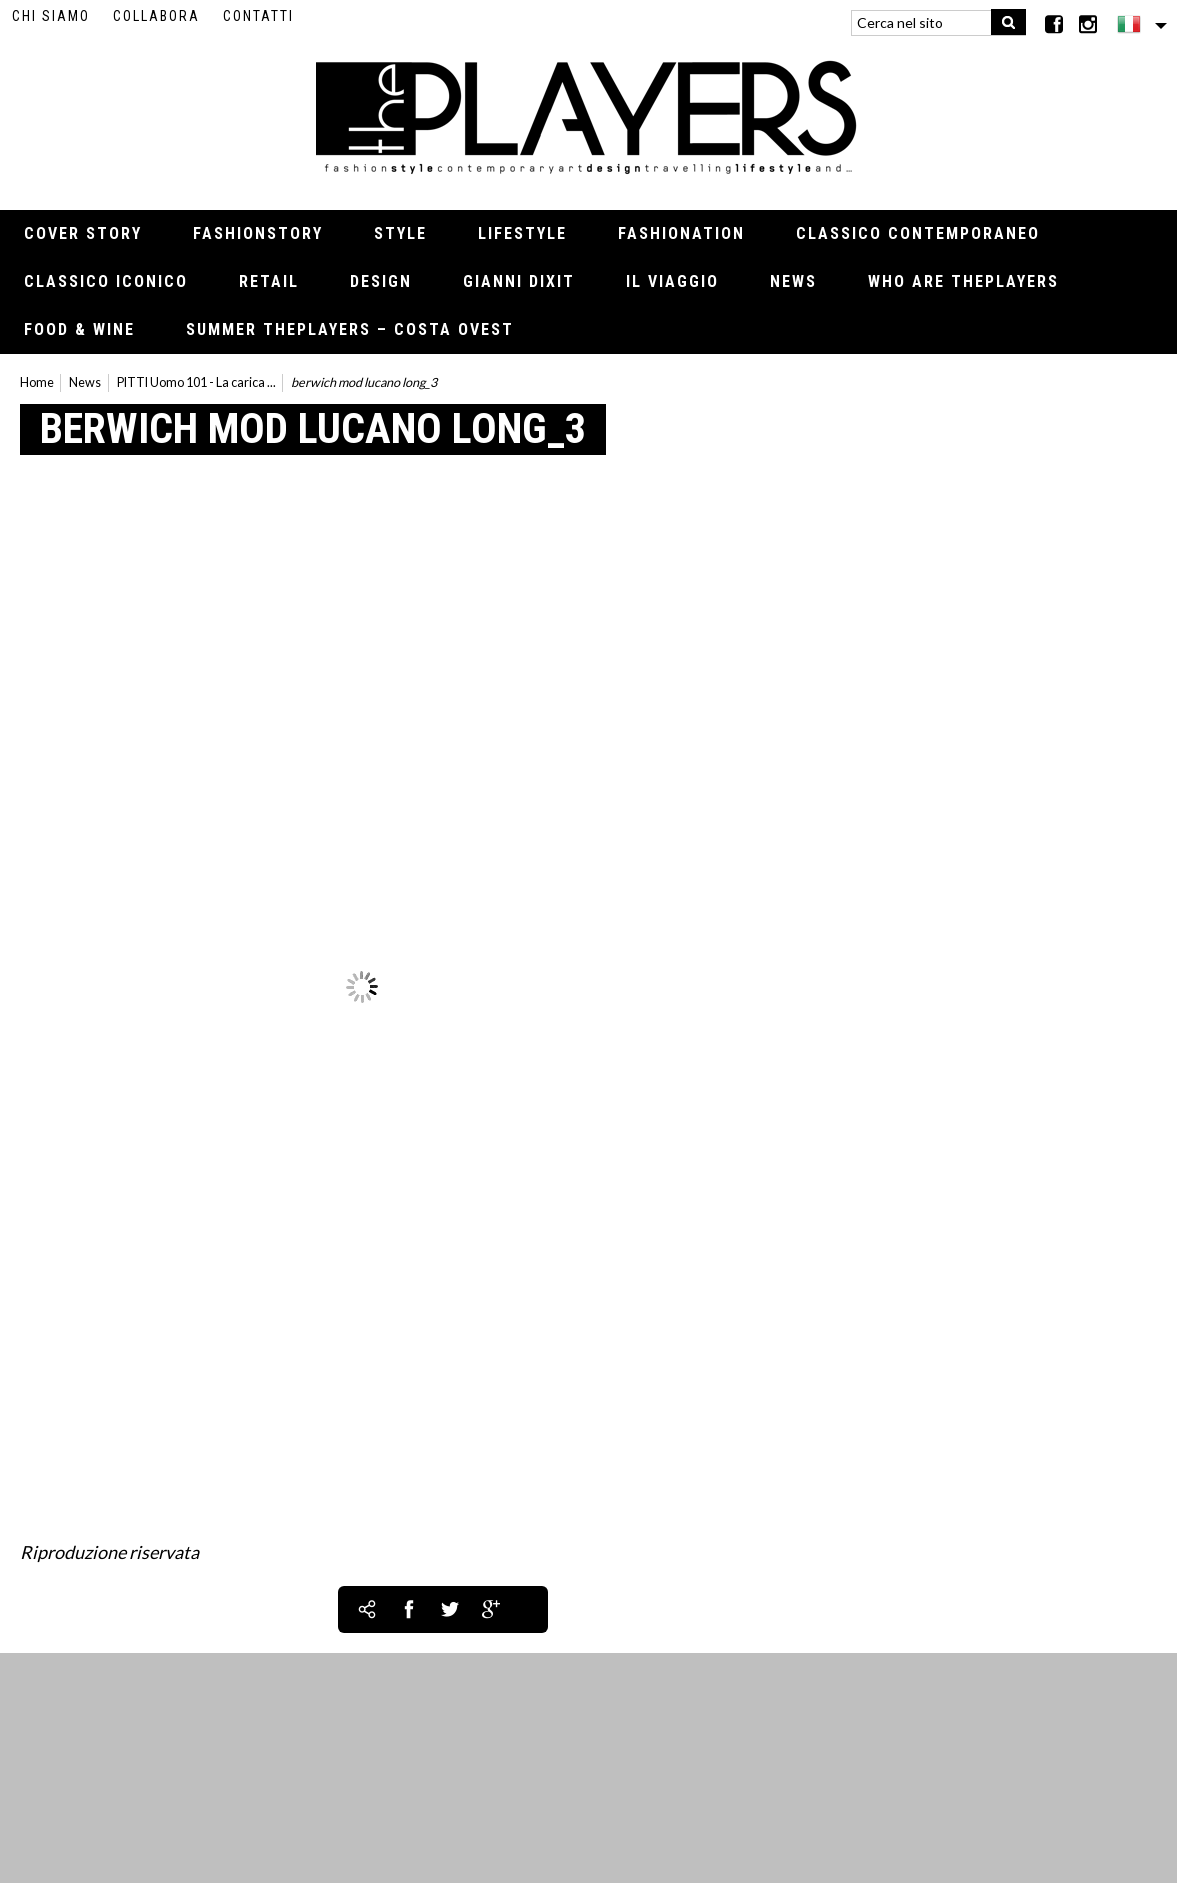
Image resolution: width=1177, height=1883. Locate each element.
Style (400, 233)
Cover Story (83, 233)
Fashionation (681, 233)
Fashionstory (258, 233)
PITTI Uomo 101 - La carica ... (196, 382)
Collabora (156, 16)
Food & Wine (79, 329)
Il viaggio (672, 281)
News (793, 281)
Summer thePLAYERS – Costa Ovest (350, 329)
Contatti (258, 16)
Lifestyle (522, 233)
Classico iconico (106, 281)
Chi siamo (51, 16)
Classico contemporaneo (918, 233)
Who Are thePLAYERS (963, 281)
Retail (269, 281)
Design (381, 281)
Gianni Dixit (519, 281)
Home (37, 382)
